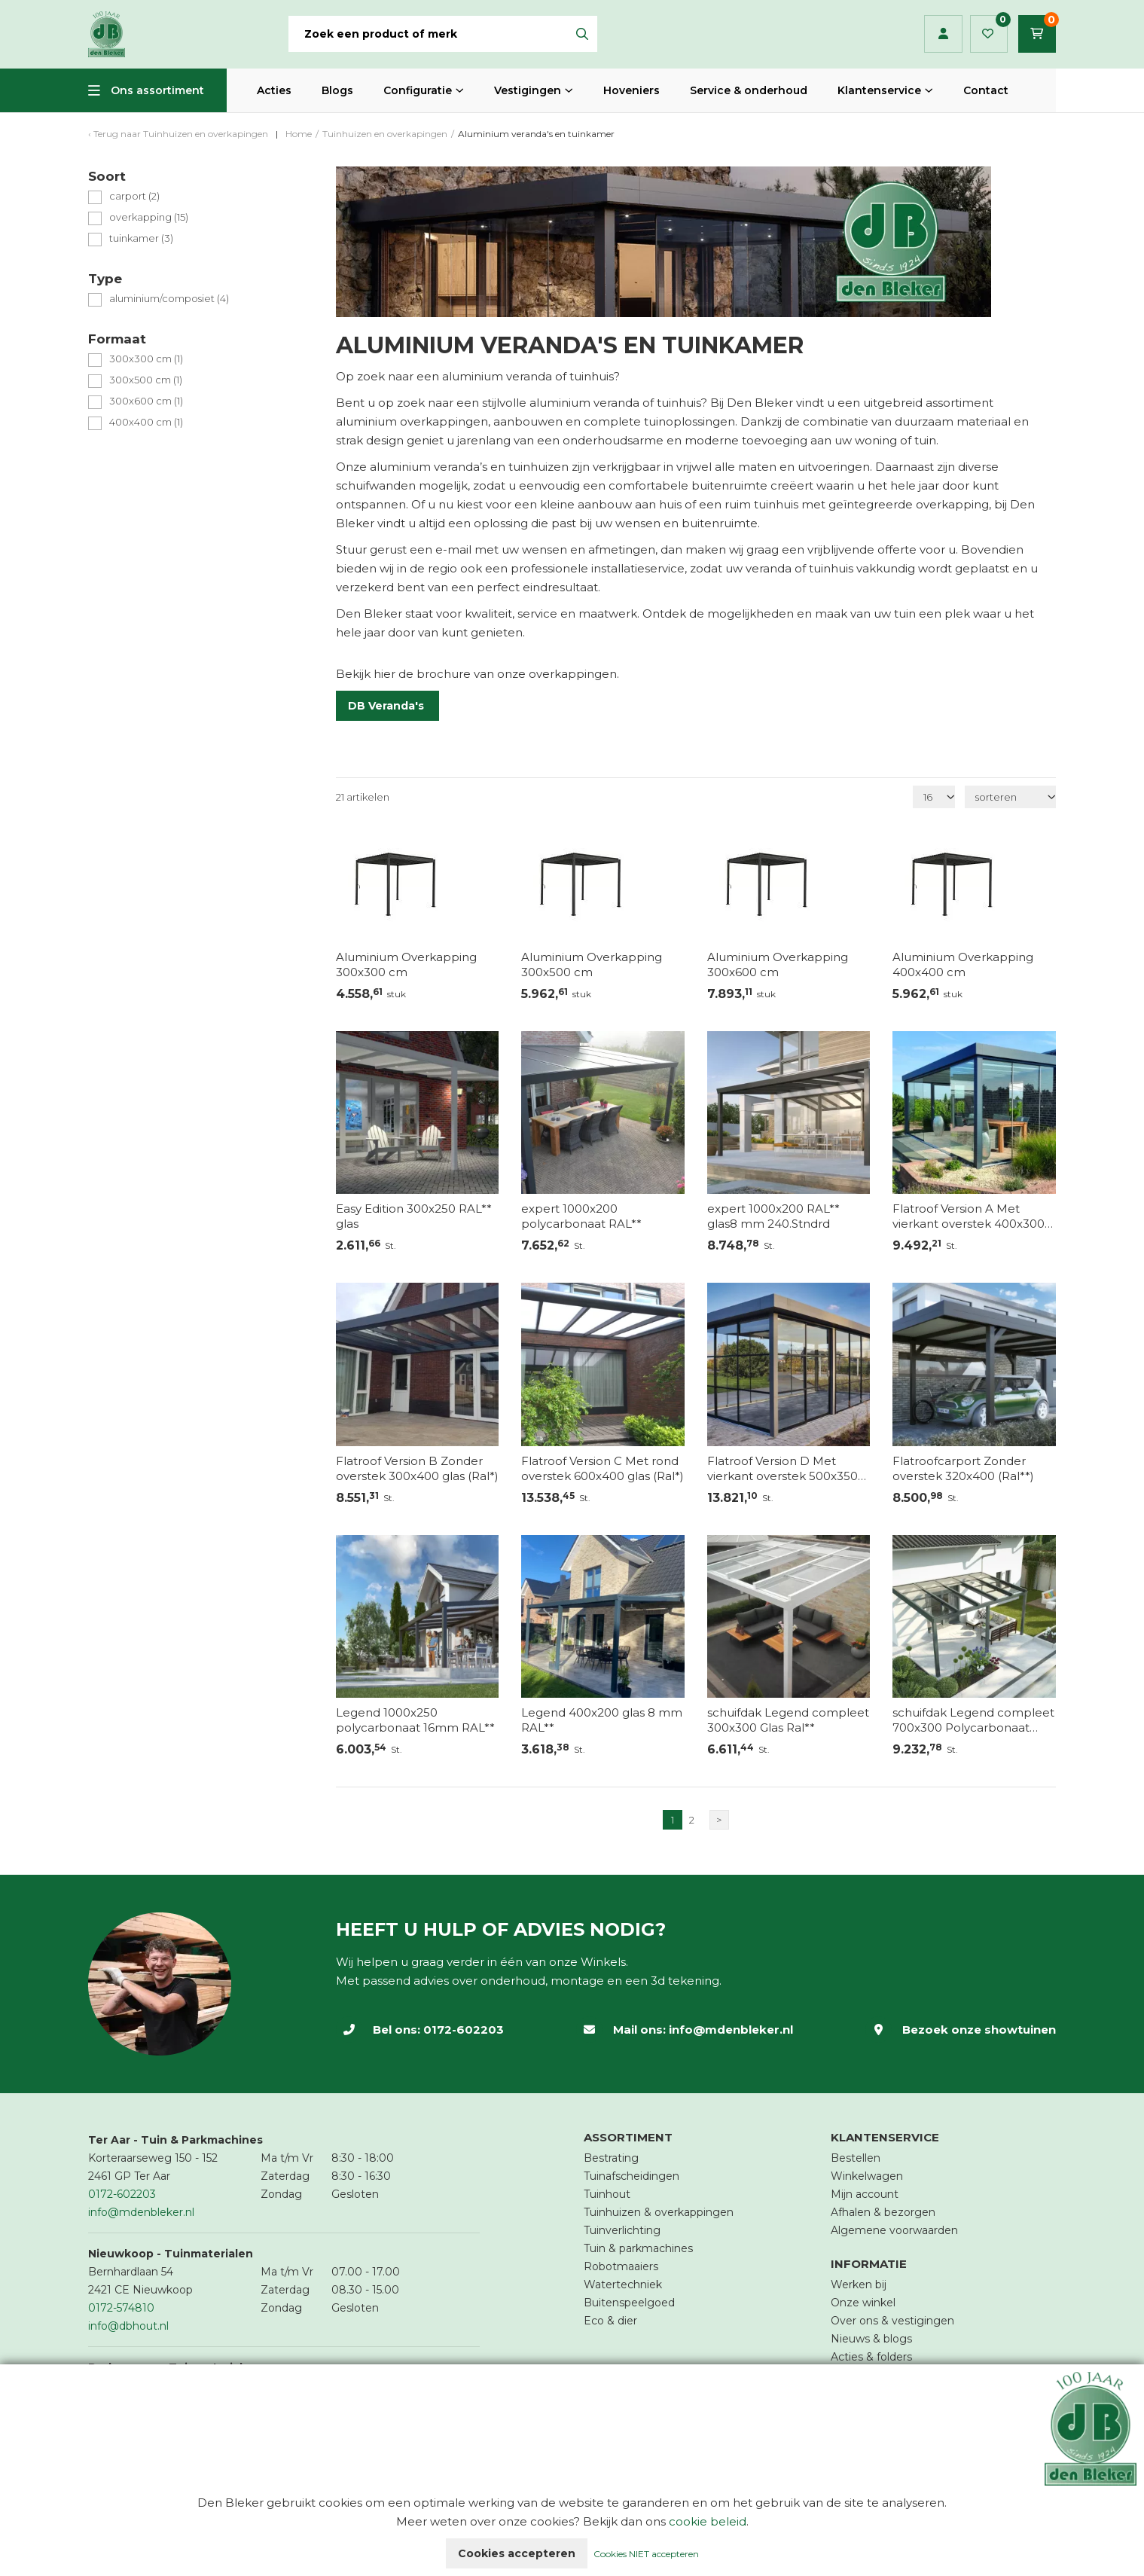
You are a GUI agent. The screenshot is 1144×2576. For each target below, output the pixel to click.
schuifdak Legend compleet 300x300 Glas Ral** (788, 1720)
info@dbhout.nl (128, 2326)
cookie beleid (707, 2521)
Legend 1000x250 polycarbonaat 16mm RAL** (415, 1720)
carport (134, 196)
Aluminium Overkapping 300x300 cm (406, 964)
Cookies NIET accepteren (646, 2553)
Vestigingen (527, 90)
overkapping (148, 217)
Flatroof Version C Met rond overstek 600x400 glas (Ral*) (602, 1468)
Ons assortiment (157, 90)
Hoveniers (631, 90)
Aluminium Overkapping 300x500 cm (591, 964)
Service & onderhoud (748, 90)
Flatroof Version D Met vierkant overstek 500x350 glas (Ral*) (782, 1469)
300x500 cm (145, 380)
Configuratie (417, 90)
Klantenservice (879, 90)
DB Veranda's (387, 706)
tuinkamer (141, 238)
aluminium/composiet (169, 298)
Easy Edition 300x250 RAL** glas (414, 1216)
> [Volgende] (718, 1820)
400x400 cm (146, 422)
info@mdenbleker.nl (731, 2029)
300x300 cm (146, 359)
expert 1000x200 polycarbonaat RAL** (581, 1216)
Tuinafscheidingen (631, 2176)
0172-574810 (121, 2308)
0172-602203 (463, 2029)
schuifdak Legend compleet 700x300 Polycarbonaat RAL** (973, 1720)
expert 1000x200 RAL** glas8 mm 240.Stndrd (773, 1216)
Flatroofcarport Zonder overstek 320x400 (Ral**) (963, 1468)
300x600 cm (146, 401)
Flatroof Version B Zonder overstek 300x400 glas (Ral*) (417, 1468)
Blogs (337, 90)
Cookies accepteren (516, 2553)
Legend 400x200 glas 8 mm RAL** (601, 1720)
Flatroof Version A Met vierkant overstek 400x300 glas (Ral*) (968, 1216)
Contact (985, 90)
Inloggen (943, 33)
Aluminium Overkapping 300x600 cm (777, 964)
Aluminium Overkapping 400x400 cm (962, 964)
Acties (274, 90)
